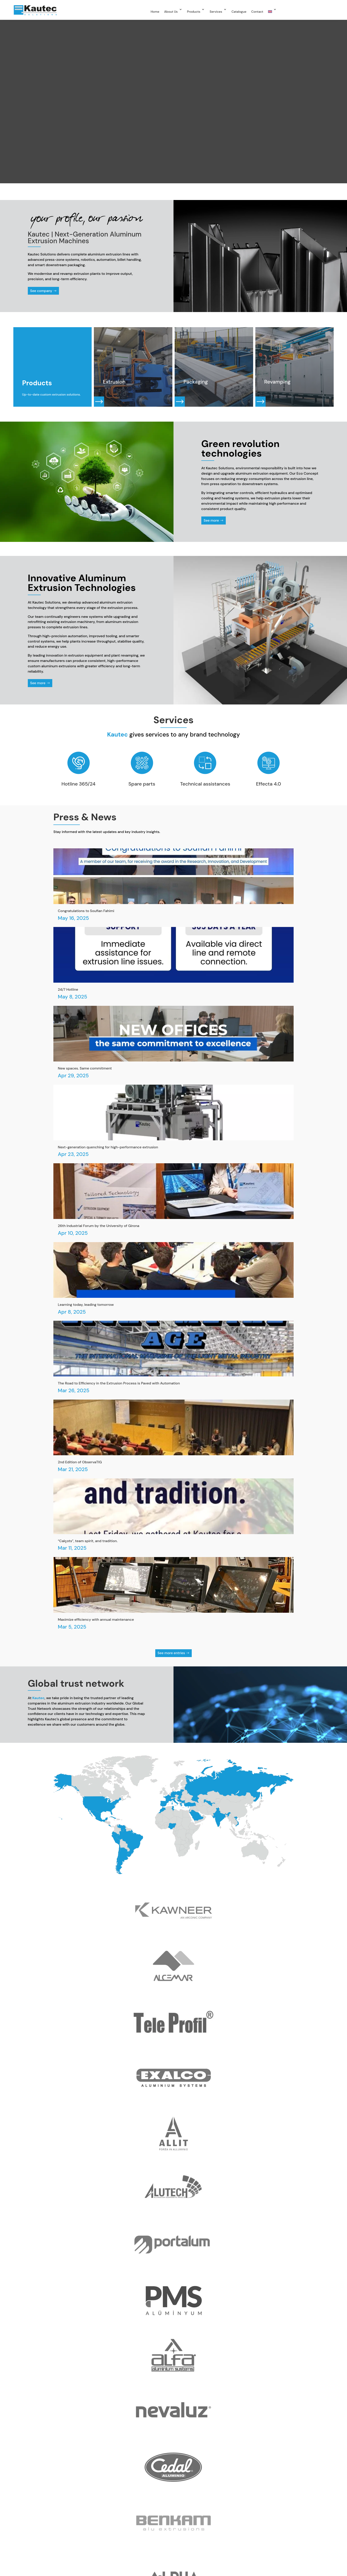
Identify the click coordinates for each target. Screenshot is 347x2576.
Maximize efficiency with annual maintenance (96, 1620)
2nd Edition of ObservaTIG (80, 1463)
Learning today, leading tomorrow (86, 1305)
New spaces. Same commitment (85, 1069)
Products (193, 12)
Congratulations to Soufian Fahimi (86, 911)
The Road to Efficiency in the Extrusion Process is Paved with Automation (119, 1384)
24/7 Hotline (68, 990)
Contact (257, 12)
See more (212, 521)
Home (155, 12)
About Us (171, 12)
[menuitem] (272, 14)
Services (216, 12)
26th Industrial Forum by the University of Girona (98, 1226)
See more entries (171, 1654)
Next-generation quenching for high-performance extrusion (108, 1148)
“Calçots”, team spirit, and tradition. (88, 1541)
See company (41, 291)
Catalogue (239, 12)
